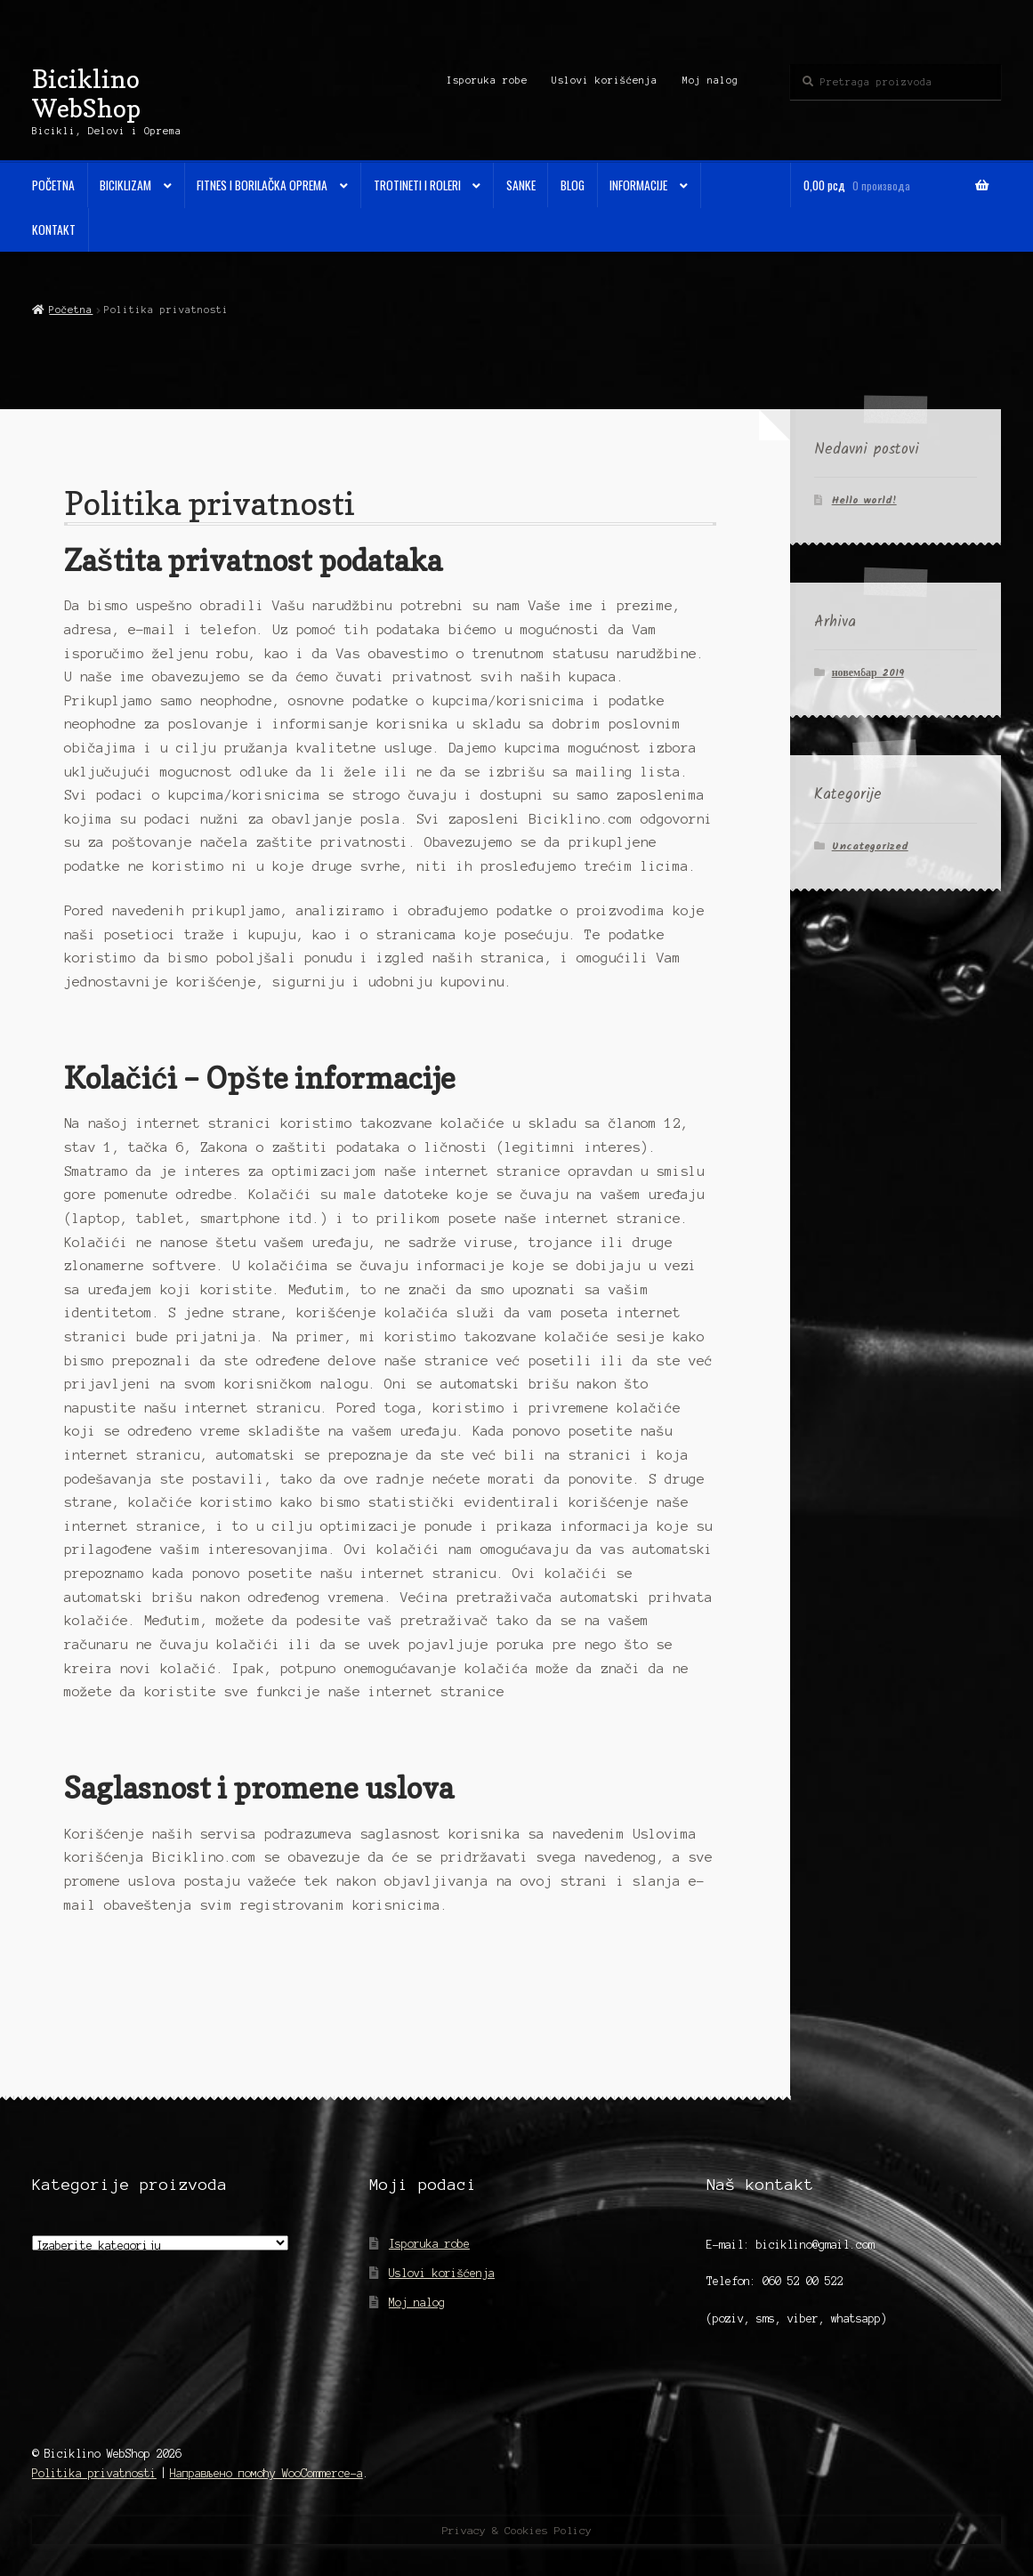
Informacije (638, 185)
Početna (53, 185)
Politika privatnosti (94, 2473)
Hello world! (864, 500)
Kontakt (54, 229)
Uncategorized (870, 846)
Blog (573, 185)
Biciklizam (125, 185)
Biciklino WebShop (86, 93)
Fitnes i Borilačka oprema (262, 185)
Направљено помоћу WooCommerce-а (266, 2473)
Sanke (521, 185)
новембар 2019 (868, 672)
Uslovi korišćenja (605, 80)
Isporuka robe (487, 80)
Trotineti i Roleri (417, 185)
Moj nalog (710, 80)
